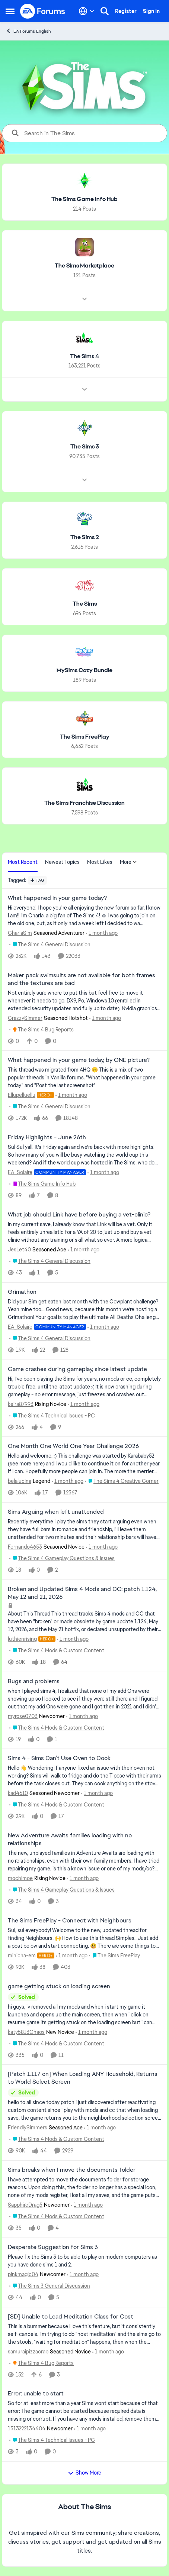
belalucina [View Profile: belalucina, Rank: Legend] (19, 1481)
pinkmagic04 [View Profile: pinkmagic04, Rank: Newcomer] (23, 2274)
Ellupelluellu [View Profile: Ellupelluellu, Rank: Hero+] (21, 1095)
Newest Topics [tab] (62, 862)
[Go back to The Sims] (85, 604)
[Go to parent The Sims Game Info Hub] (42, 1184)
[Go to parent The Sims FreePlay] (114, 1956)
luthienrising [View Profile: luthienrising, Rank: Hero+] (22, 1639)
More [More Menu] (128, 862)
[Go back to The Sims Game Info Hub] (84, 199)
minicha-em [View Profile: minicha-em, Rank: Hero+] (22, 1955)
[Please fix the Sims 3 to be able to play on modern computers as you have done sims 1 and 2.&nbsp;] (84, 2261)
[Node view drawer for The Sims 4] (84, 389)
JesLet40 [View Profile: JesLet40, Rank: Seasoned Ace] (19, 1249)
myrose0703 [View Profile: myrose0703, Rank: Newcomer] (23, 1716)
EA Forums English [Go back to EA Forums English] (28, 31)
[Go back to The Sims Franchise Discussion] (84, 803)
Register (126, 11)
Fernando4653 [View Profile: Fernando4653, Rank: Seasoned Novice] (25, 1546)
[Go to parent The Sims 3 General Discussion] (49, 2286)
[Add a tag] (37, 880)
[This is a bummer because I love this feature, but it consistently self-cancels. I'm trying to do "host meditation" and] (84, 2334)
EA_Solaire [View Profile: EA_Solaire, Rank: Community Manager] (20, 1172)
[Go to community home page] (43, 11)
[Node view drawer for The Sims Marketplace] (84, 298)
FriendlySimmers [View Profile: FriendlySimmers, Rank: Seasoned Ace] (27, 2127)
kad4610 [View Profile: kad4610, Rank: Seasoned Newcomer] (18, 1793)
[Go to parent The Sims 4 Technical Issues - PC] (52, 1415)
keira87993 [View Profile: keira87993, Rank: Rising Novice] (21, 1403)
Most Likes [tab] (99, 862)
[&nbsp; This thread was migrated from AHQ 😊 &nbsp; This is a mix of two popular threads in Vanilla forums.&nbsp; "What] (84, 1077)
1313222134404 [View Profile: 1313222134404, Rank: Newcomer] (26, 2428)
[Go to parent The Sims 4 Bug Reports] (41, 1029)
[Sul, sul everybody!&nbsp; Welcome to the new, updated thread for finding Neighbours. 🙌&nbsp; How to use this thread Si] (84, 1938)
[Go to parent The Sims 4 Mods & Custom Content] (56, 1651)
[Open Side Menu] (10, 11)
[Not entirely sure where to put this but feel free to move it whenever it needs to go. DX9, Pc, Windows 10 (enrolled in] (84, 1000)
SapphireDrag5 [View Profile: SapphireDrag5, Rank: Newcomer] (25, 2204)
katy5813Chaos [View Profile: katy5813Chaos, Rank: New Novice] (26, 2031)
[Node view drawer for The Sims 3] (84, 480)
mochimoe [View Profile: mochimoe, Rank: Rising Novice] (20, 1878)
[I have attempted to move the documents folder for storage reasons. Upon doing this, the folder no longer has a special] (84, 2187)
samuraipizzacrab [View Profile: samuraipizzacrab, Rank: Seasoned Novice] (28, 2351)
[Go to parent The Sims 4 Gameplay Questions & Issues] (62, 1558)
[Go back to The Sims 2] (84, 537)
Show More (84, 2472)
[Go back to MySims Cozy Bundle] (84, 670)
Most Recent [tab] (23, 862)
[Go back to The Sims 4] (84, 356)
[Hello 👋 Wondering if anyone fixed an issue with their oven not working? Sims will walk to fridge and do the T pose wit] (84, 1776)
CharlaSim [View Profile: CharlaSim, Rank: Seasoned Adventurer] (20, 933)
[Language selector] (87, 11)
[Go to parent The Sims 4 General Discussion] (49, 945)
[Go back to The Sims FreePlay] (84, 737)
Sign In (151, 11)
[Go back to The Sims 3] (84, 447)
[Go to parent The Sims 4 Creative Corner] (122, 1481)
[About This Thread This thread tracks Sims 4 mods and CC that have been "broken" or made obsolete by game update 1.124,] (84, 1621)
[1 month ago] (102, 933)
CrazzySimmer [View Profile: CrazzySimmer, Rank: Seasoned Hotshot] (25, 1017)
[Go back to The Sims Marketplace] (84, 266)
